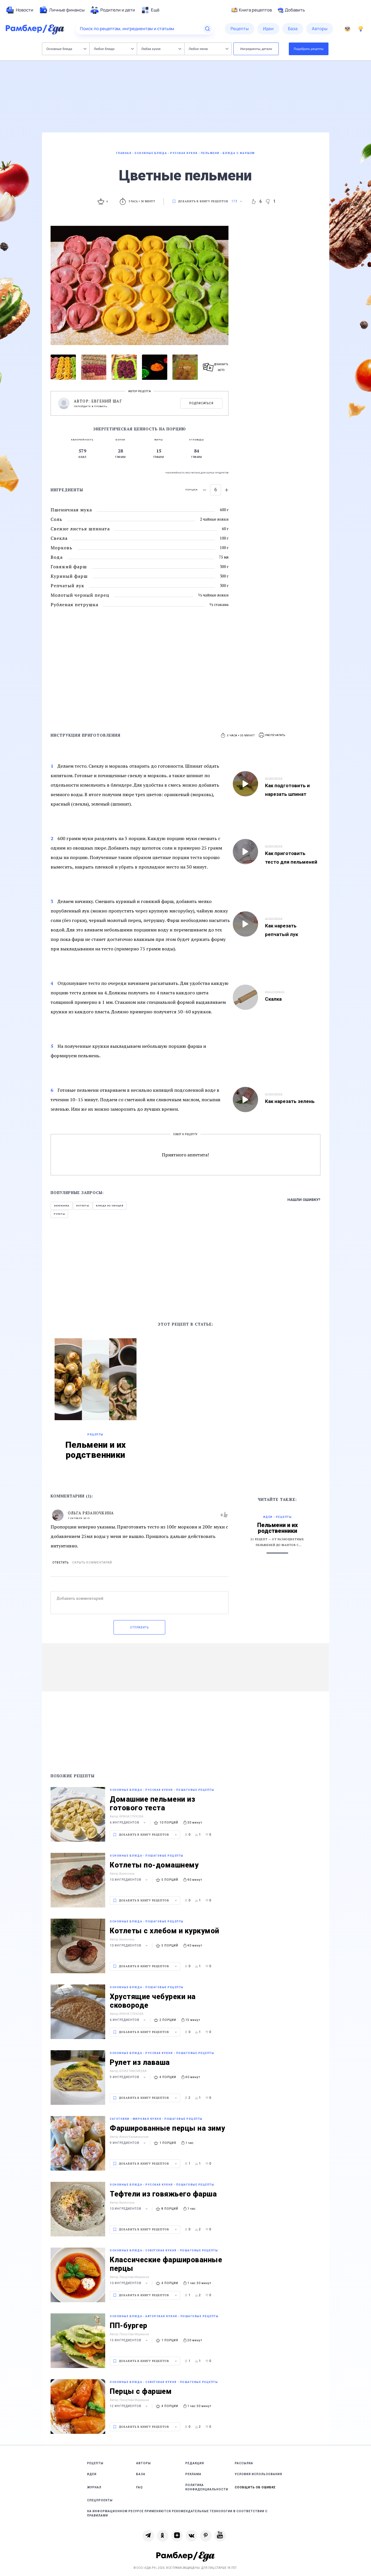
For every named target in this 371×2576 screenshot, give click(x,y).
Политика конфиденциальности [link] (206, 2487)
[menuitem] (19, 10)
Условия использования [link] (258, 2474)
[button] (272, 735)
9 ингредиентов (128, 2077)
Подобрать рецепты (309, 49)
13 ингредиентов (129, 2340)
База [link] (140, 2474)
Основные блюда (66, 49)
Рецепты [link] (95, 2463)
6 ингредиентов (128, 1822)
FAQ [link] (139, 2487)
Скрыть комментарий (92, 1562)
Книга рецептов (252, 10)
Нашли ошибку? (303, 1200)
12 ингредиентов (129, 2406)
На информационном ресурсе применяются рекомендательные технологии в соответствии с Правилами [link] (177, 2513)
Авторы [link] (143, 2463)
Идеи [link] (92, 2474)
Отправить (139, 1627)
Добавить (291, 10)
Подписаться (201, 403)
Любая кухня (161, 49)
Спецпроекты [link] (100, 2500)
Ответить (60, 1562)
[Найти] (207, 28)
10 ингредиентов (129, 1879)
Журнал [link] (94, 2487)
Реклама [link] (193, 2474)
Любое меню (208, 49)
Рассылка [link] (244, 2463)
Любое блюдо (114, 49)
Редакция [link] (194, 2463)
